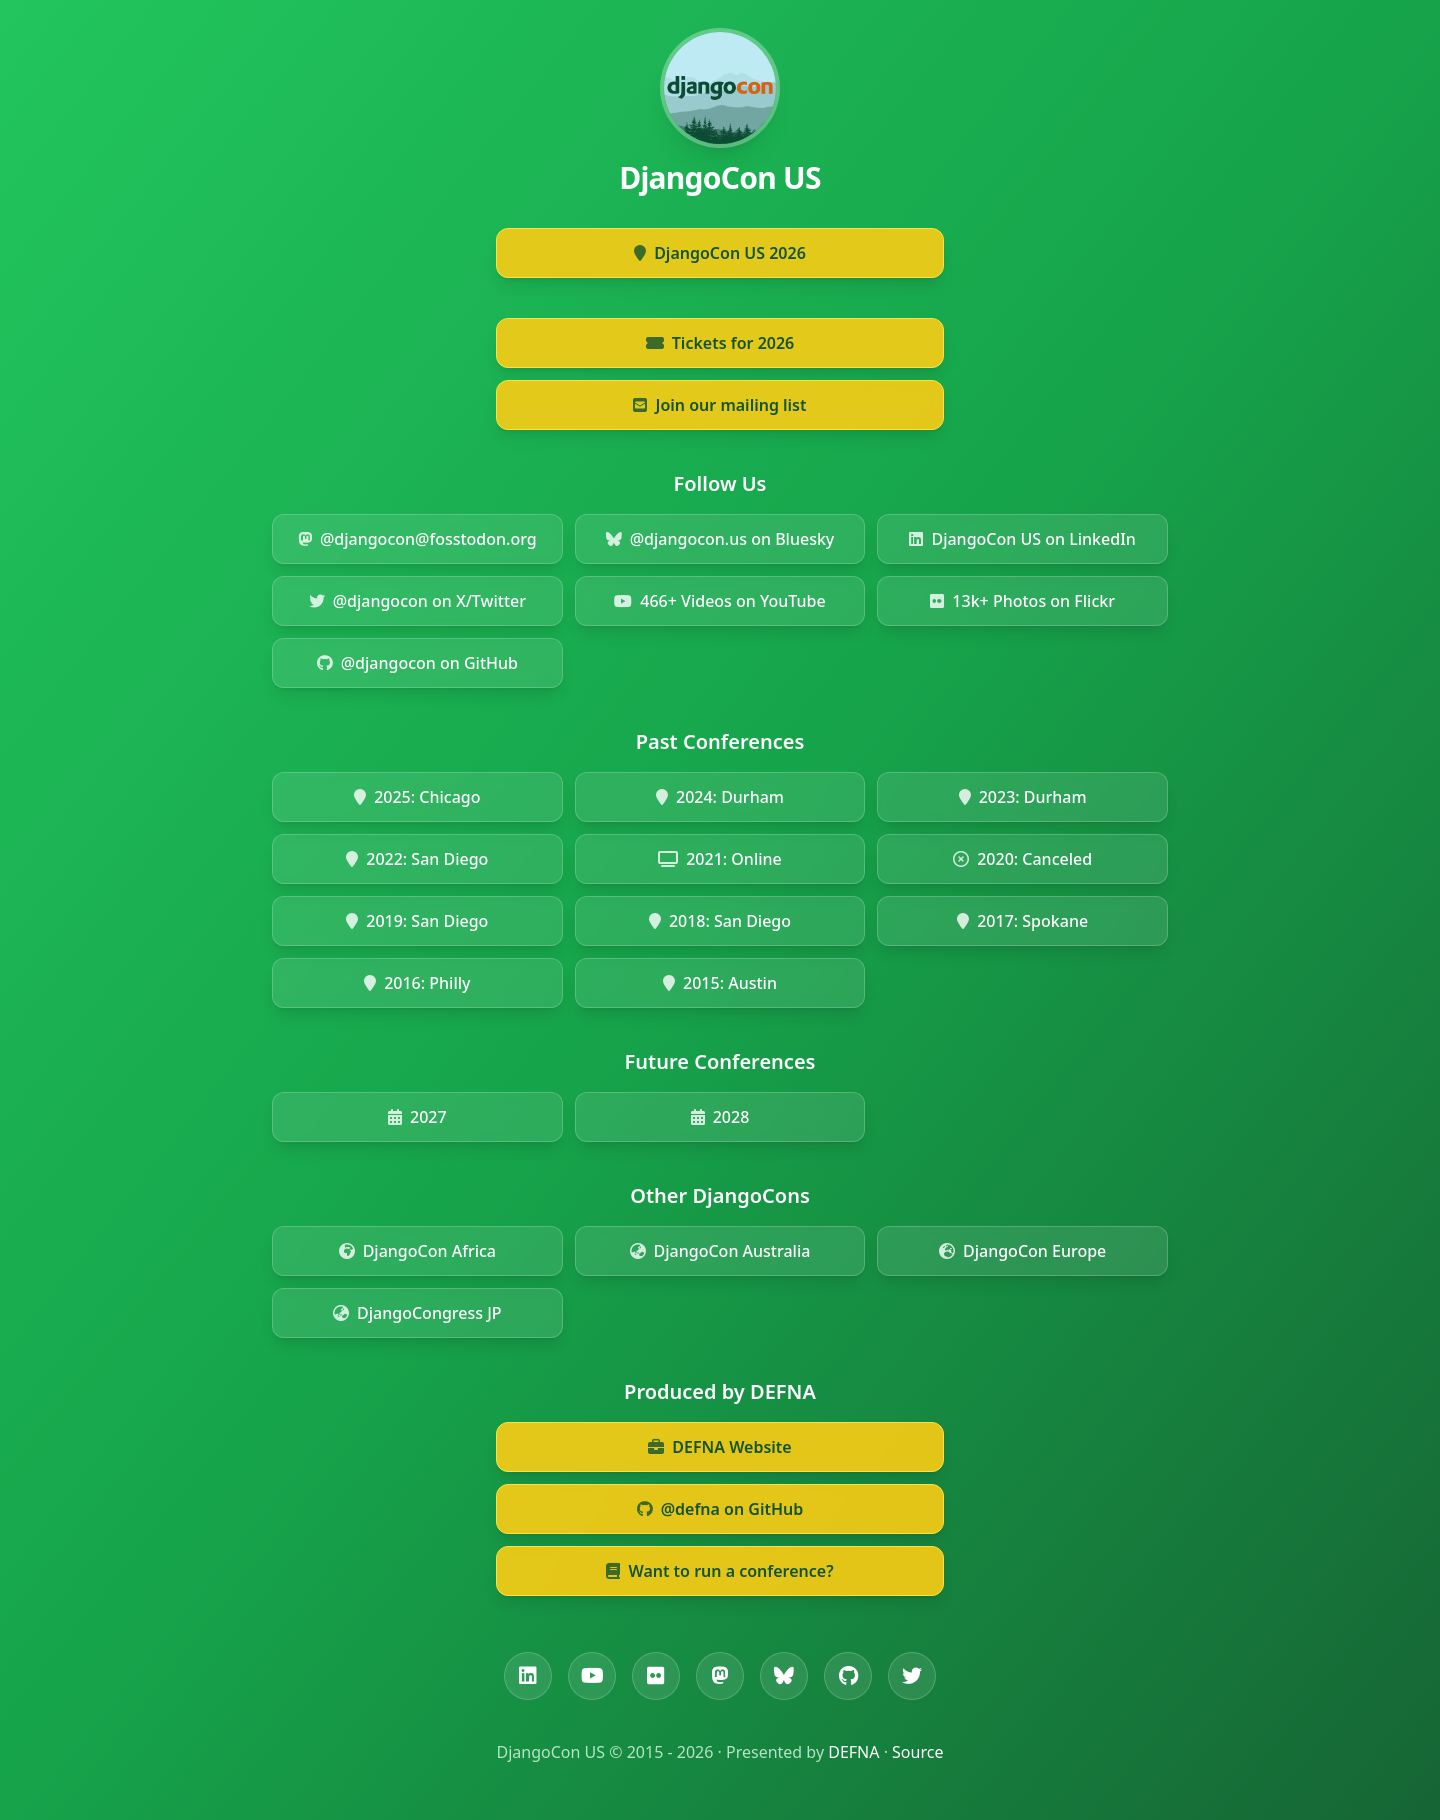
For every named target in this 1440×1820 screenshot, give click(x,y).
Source (917, 1752)
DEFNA (853, 1752)
